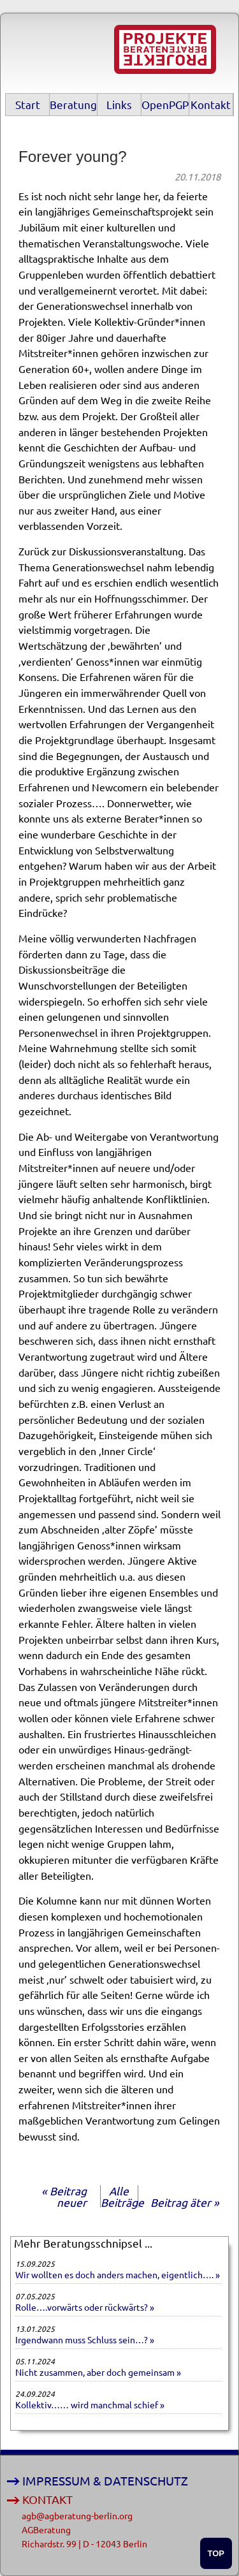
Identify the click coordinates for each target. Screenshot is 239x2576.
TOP (216, 2553)
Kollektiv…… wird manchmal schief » (89, 2404)
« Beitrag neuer (64, 2196)
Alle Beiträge (122, 2196)
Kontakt (211, 104)
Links (119, 104)
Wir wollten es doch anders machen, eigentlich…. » (117, 2274)
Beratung (73, 104)
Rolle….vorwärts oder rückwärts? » (84, 2307)
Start (27, 104)
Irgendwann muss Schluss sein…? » (84, 2339)
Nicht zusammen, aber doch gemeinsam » (98, 2372)
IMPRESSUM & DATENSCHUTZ (105, 2481)
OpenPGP (165, 104)
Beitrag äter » (184, 2202)
